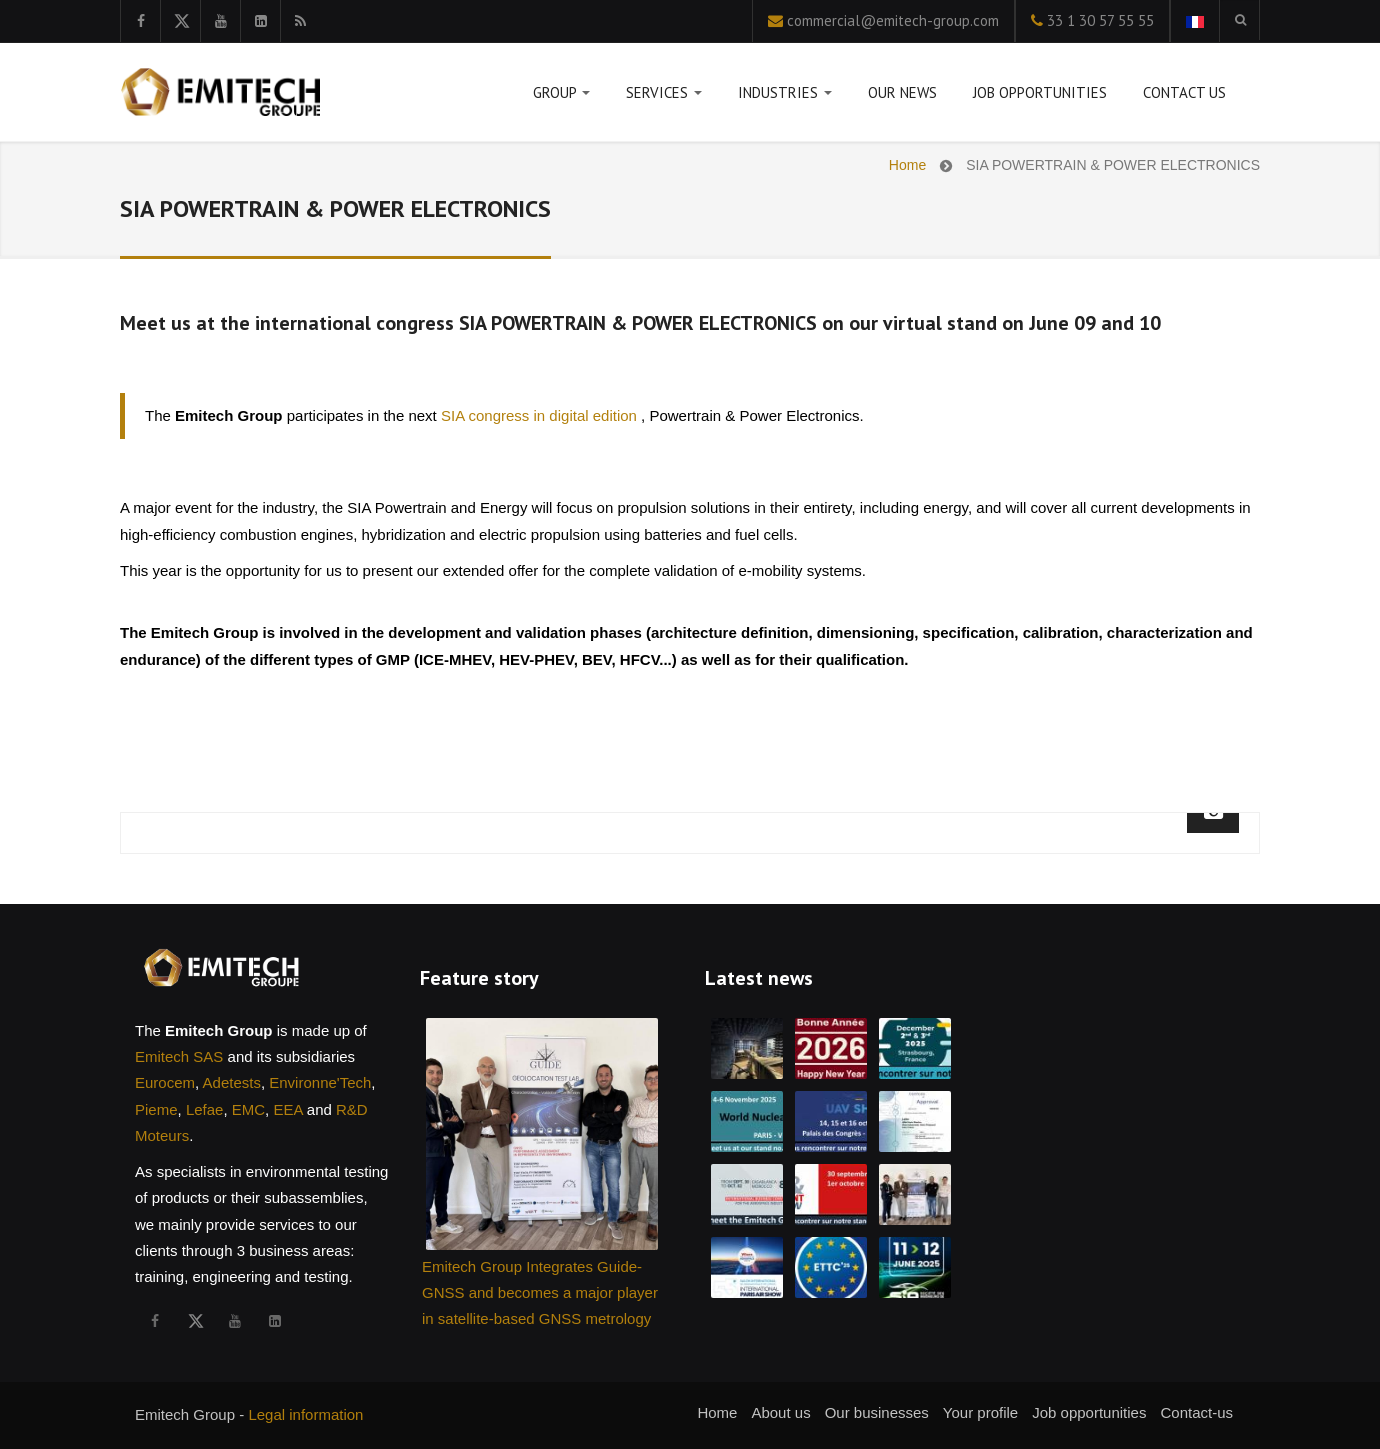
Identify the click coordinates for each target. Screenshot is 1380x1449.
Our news (902, 92)
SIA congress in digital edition (541, 415)
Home (907, 165)
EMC (248, 1109)
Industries (785, 96)
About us (780, 1412)
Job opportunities (1040, 92)
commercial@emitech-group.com (893, 20)
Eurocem (165, 1082)
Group (561, 96)
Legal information (305, 1414)
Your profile (980, 1412)
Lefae (205, 1109)
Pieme (156, 1109)
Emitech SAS (179, 1056)
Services (664, 96)
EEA (287, 1109)
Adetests (232, 1082)
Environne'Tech (320, 1082)
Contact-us (1196, 1412)
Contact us (1184, 92)
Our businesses (877, 1412)
